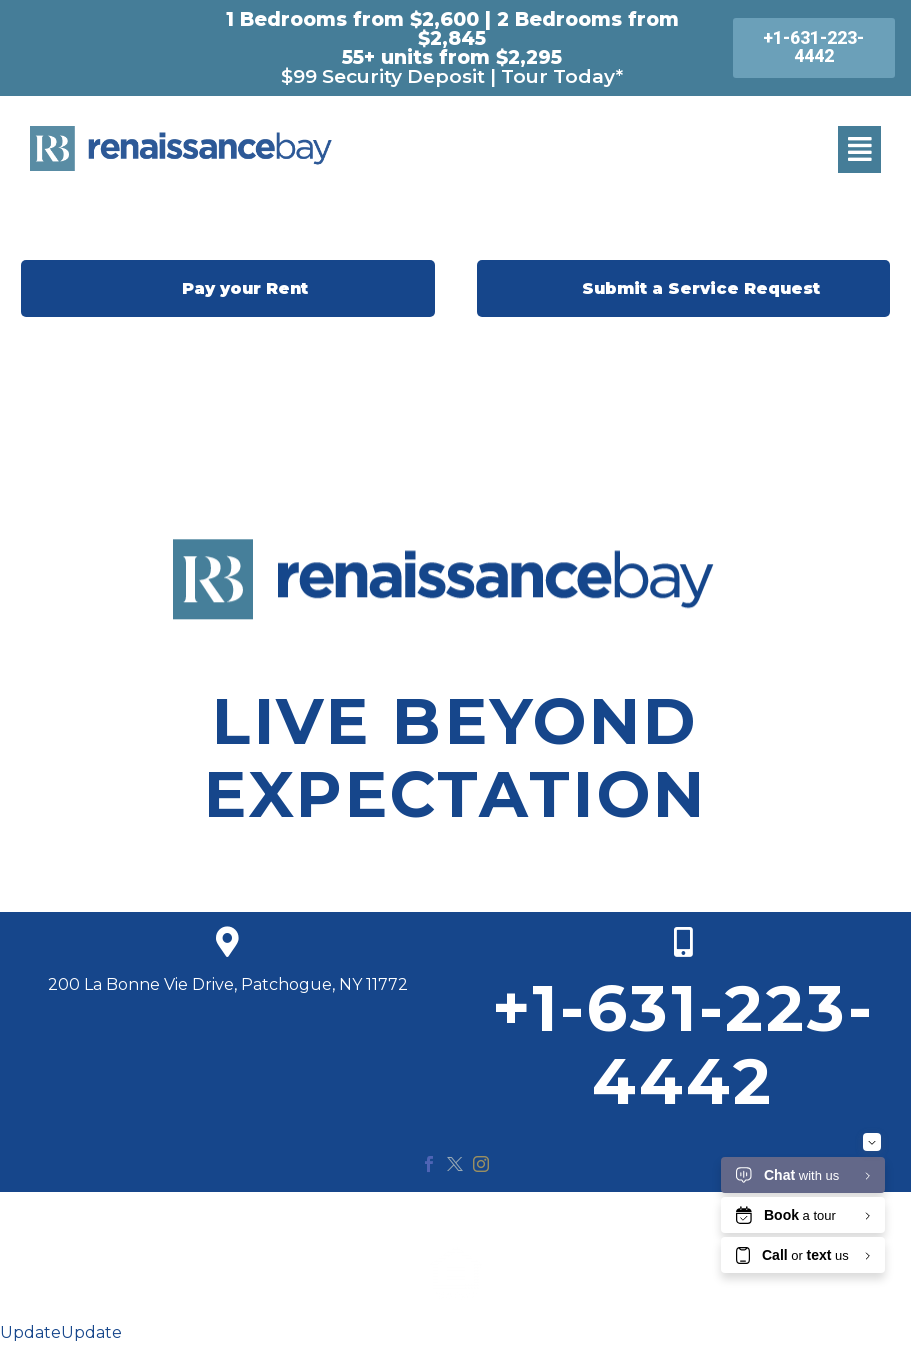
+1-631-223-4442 (683, 1044)
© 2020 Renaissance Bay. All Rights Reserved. (456, 1217)
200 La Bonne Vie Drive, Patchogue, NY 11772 (228, 984)
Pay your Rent (227, 288)
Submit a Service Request (683, 288)
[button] (859, 149)
